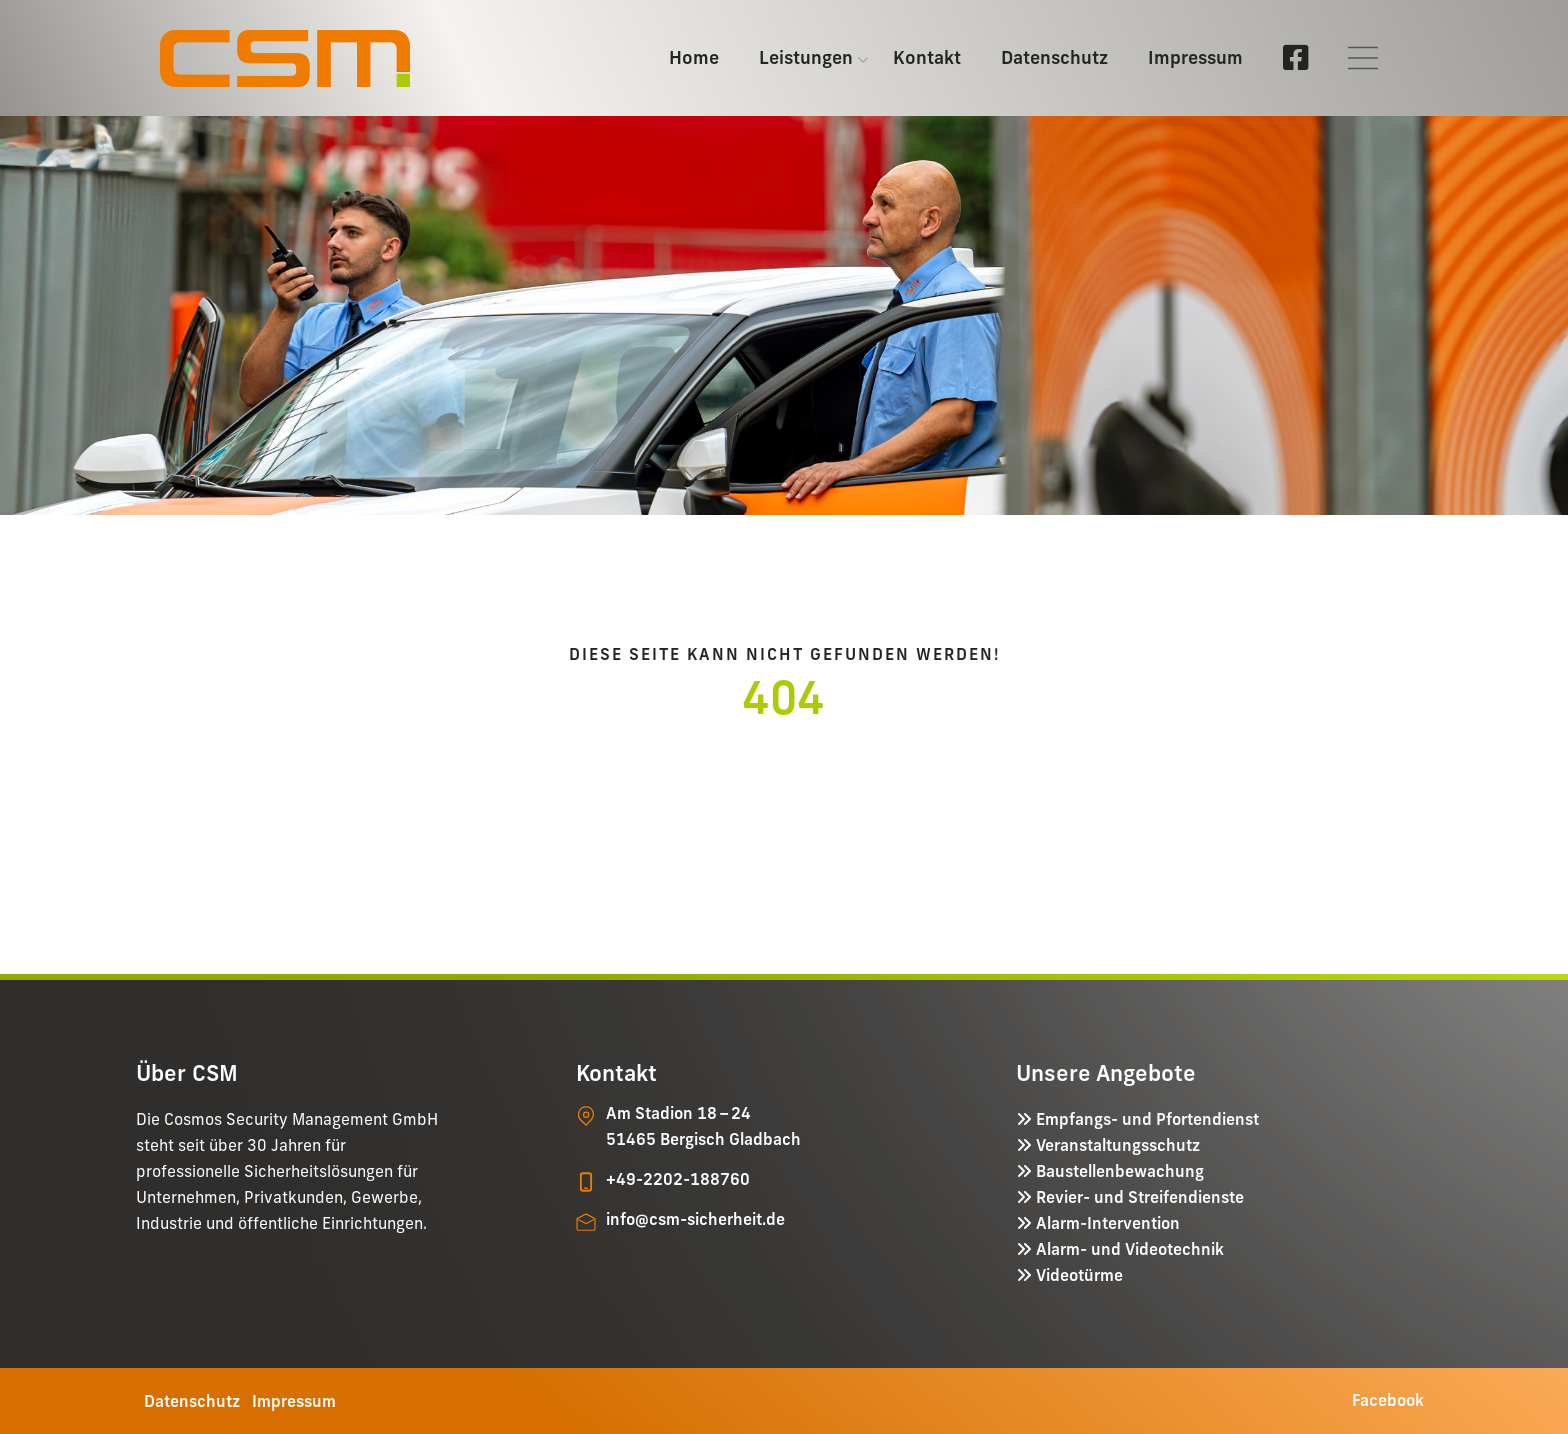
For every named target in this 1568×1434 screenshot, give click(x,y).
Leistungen (806, 57)
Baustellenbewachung (1118, 1171)
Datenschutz (1054, 57)
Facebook (1388, 1400)
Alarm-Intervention (1106, 1223)
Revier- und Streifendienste (1138, 1197)
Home (694, 57)
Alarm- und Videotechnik (1128, 1249)
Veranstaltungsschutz (1116, 1145)
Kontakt (927, 57)
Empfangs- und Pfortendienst (1145, 1119)
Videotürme (1077, 1275)
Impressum (1195, 57)
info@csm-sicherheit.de (695, 1219)
